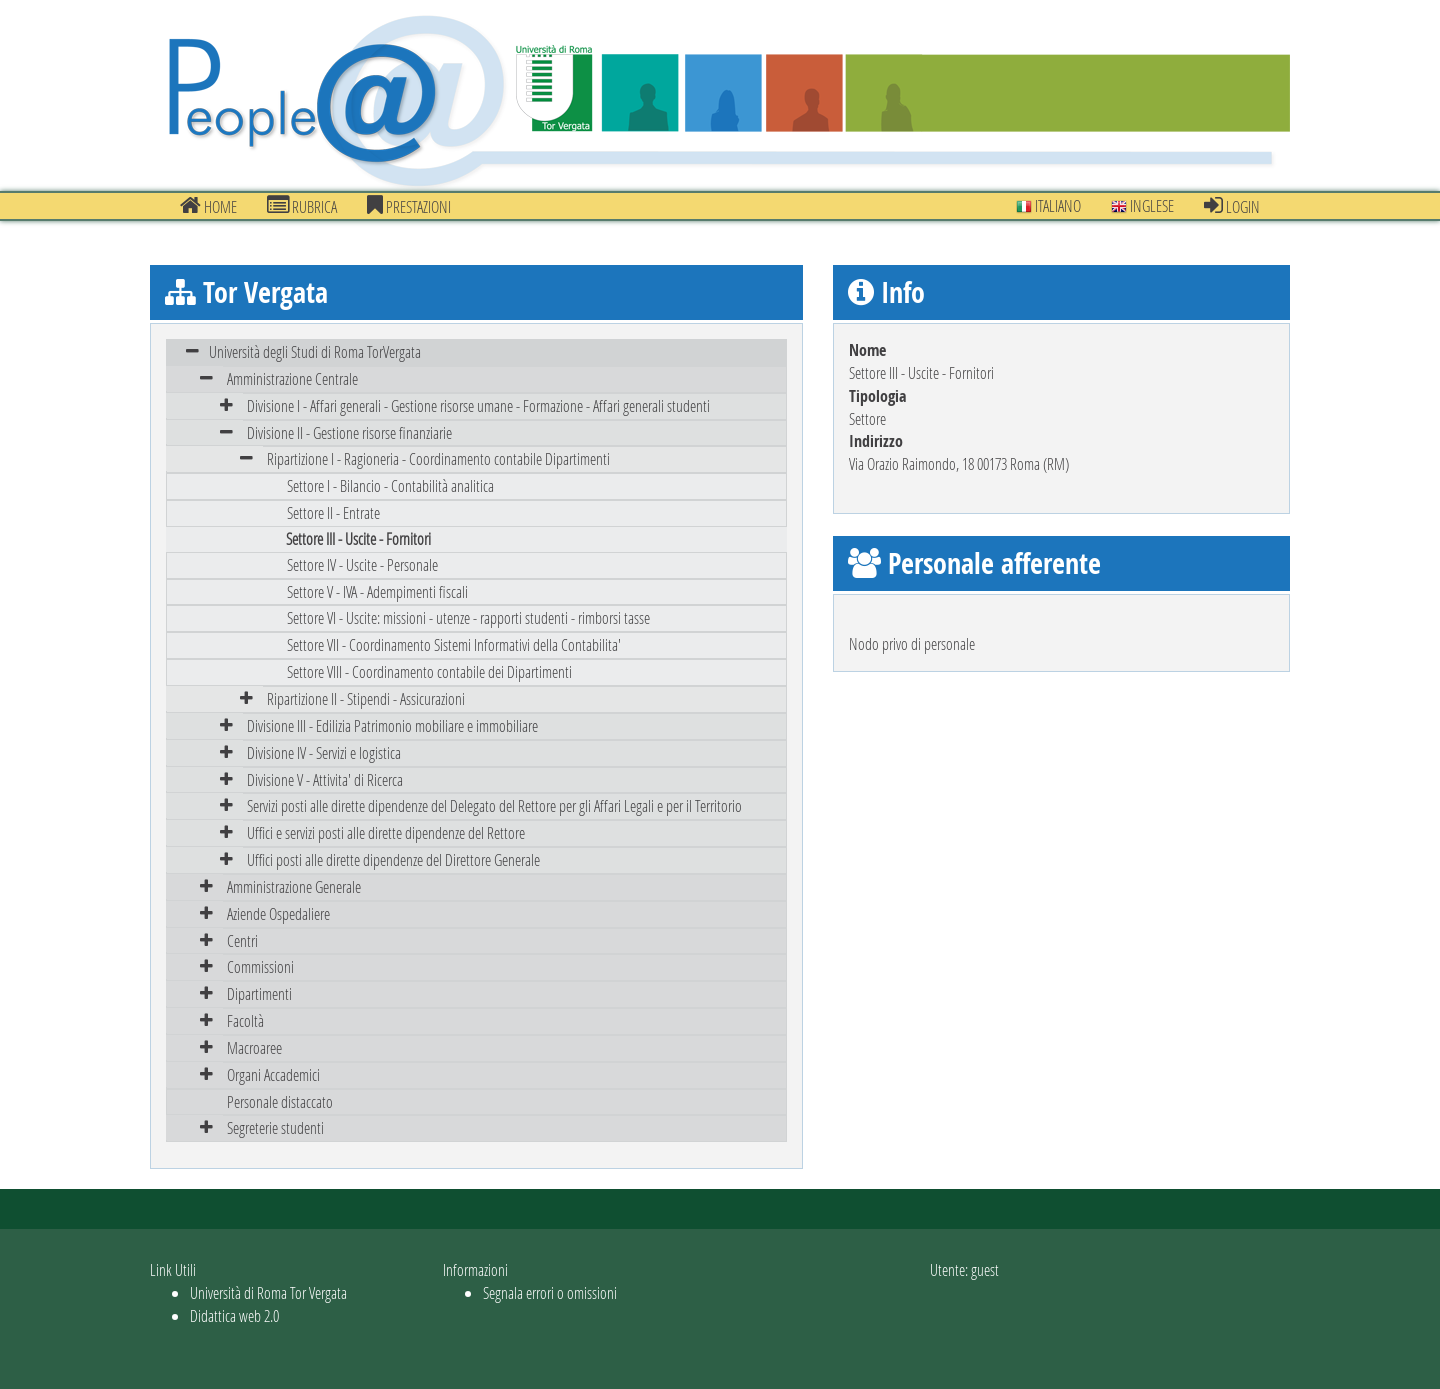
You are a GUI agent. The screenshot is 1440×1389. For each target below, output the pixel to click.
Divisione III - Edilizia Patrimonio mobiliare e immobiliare (392, 725)
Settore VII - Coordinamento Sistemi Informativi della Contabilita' (454, 644)
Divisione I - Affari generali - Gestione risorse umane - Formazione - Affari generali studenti (478, 405)
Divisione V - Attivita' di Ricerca (325, 779)
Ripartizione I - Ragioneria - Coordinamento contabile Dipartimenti (438, 458)
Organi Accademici (273, 1074)
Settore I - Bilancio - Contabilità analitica (390, 485)
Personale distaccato (280, 1101)
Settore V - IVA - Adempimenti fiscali (377, 591)
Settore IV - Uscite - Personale (362, 564)
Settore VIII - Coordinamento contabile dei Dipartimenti (429, 671)
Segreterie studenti (275, 1127)
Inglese (1142, 205)
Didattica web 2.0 (234, 1315)
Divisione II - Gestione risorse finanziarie (349, 432)
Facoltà (245, 1020)
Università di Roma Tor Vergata (268, 1292)
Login (1232, 206)
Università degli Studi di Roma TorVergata (315, 351)
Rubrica (302, 206)
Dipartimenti (259, 993)
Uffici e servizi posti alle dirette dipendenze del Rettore (386, 832)
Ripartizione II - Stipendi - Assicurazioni (366, 698)
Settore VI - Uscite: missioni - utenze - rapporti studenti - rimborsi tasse (468, 617)
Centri (242, 940)
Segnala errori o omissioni (550, 1292)
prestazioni (409, 206)
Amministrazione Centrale (292, 378)
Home (208, 206)
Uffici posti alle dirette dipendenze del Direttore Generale (393, 859)
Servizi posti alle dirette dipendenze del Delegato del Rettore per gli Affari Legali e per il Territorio (494, 805)
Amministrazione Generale (294, 886)
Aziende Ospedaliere (278, 913)
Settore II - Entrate (333, 512)
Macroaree (254, 1047)
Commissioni (260, 966)
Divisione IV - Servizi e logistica (324, 752)
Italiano (1048, 205)
